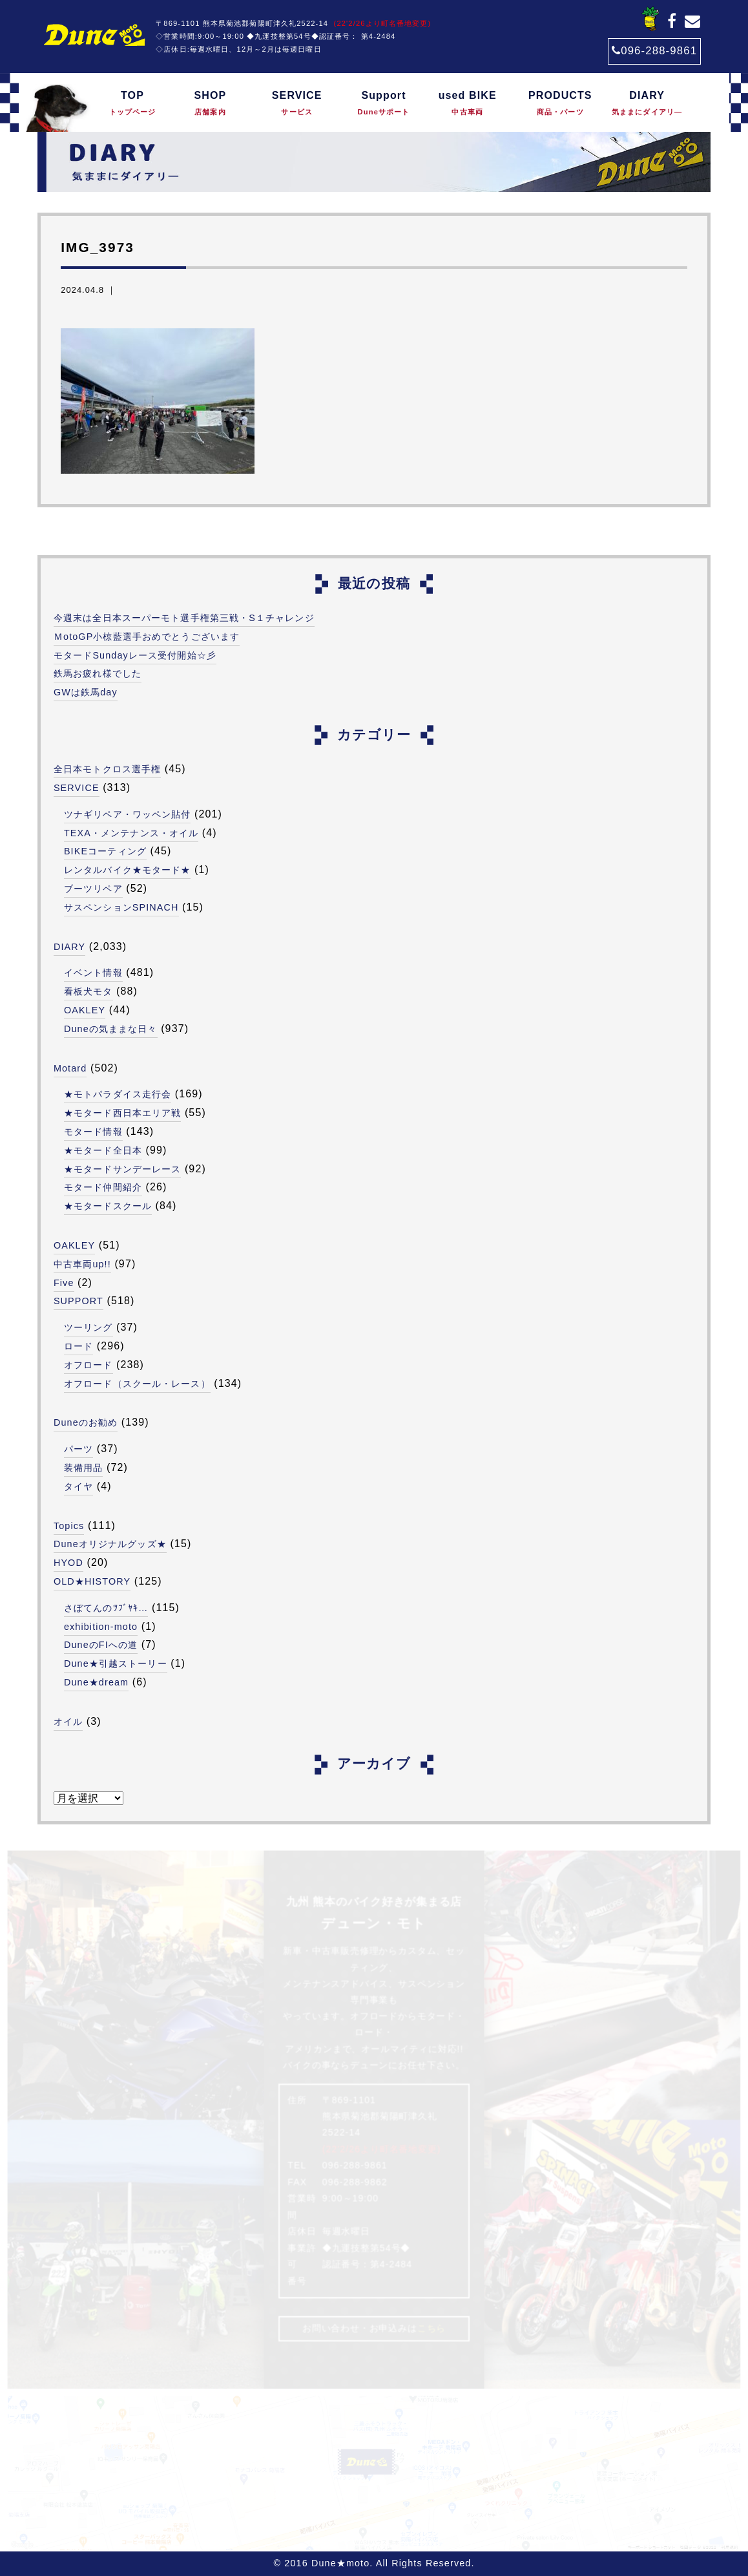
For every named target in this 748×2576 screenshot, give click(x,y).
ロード (78, 1346)
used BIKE (467, 104)
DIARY (646, 104)
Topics (69, 1526)
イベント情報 (93, 972)
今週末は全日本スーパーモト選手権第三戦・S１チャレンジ (184, 618)
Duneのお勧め (86, 1422)
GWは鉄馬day (86, 692)
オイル (68, 1721)
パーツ (78, 1449)
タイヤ (78, 1486)
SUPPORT (78, 1301)
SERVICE (297, 104)
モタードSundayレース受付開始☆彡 (135, 655)
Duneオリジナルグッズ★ (110, 1544)
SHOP (210, 104)
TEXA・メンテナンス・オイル (131, 833)
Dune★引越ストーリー (115, 1663)
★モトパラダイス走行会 (117, 1094)
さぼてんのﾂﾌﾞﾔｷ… (106, 1608)
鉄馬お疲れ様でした (97, 673)
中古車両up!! (82, 1264)
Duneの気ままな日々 (111, 1029)
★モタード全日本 (103, 1150)
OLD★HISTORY (92, 1581)
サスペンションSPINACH (121, 907)
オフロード (88, 1365)
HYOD (68, 1562)
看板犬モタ (88, 991)
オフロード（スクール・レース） (137, 1383)
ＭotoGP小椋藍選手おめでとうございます (147, 636)
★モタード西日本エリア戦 (122, 1113)
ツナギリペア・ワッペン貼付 (127, 814)
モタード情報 (93, 1131)
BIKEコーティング (105, 851)
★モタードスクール (108, 1206)
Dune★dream (96, 1682)
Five (64, 1283)
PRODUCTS (560, 104)
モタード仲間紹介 (103, 1187)
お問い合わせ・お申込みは (374, 2328)
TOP (132, 104)
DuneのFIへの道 (101, 1645)
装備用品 (83, 1467)
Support (383, 104)
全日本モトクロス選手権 (107, 769)
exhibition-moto (101, 1626)
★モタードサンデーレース (122, 1169)
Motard (70, 1068)
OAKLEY (84, 1010)
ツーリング (88, 1327)
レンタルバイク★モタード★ (127, 870)
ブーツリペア (93, 888)
